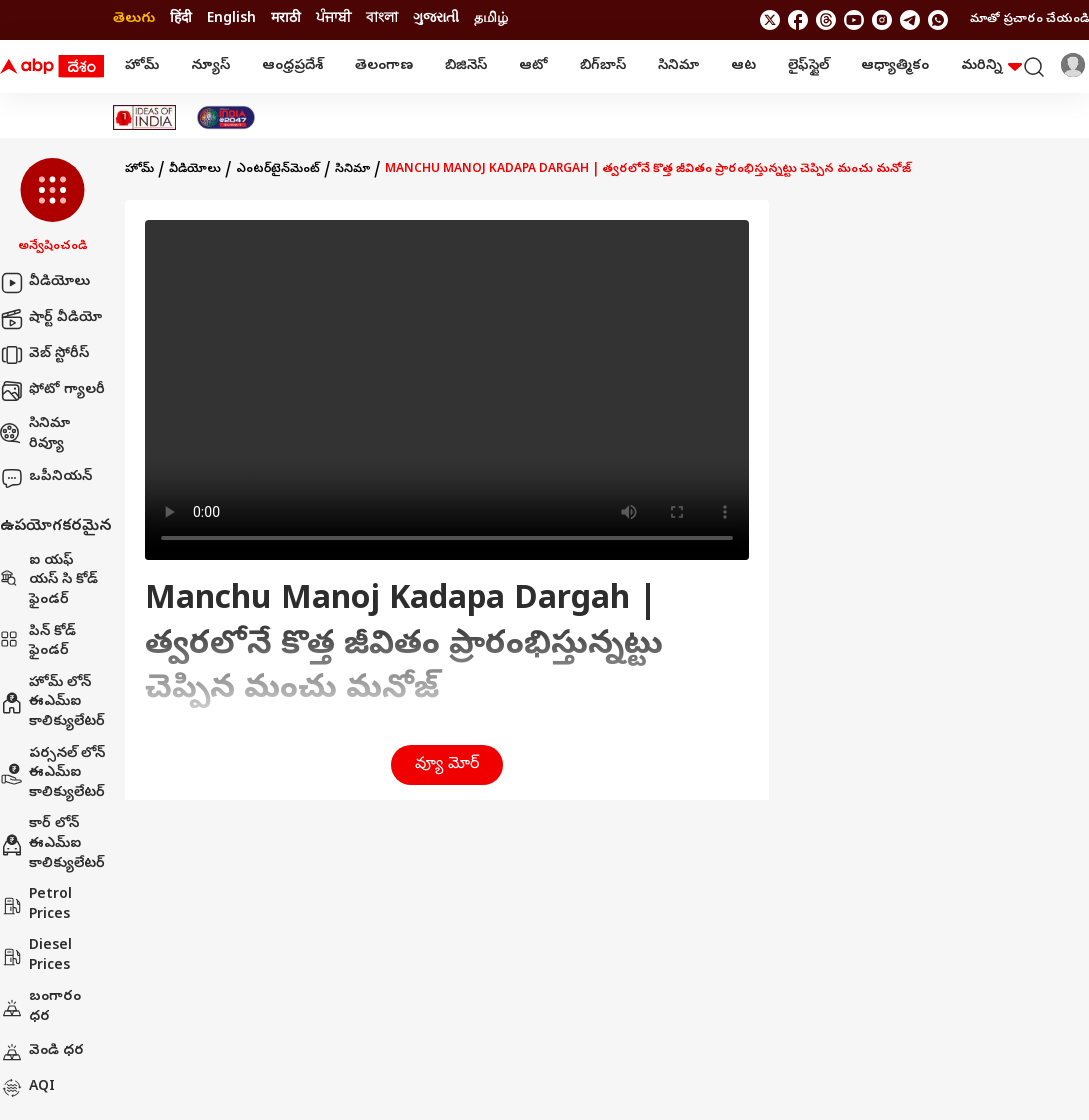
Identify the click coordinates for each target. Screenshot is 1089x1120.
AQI (27, 1088)
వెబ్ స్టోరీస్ (44, 355)
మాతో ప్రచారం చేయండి (1029, 20)
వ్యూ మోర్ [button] (447, 765)
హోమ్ (142, 66)
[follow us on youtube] (854, 20)
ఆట (743, 66)
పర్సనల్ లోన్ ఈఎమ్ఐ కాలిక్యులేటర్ (52, 774)
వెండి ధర (42, 1052)
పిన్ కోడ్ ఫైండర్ (38, 642)
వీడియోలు (45, 283)
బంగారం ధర (40, 1007)
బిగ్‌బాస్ (603, 66)
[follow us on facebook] (798, 20)
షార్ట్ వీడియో (51, 319)
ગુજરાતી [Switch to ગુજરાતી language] (436, 19)
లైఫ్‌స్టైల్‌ (808, 66)
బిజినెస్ (466, 66)
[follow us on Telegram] (910, 20)
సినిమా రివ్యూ (35, 434)
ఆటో (533, 66)
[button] (52, 207)
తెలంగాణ (384, 66)
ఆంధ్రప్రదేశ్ (292, 66)
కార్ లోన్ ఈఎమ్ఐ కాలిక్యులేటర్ (52, 844)
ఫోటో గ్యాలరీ (52, 391)
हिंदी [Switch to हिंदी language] (181, 19)
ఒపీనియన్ (46, 478)
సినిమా (678, 66)
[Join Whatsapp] (938, 20)
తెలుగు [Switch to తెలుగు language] (134, 19)
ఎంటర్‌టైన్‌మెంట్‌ (278, 170)
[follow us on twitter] (770, 20)
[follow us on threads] (826, 20)
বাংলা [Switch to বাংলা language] (382, 19)
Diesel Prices (36, 956)
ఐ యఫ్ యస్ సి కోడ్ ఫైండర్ (49, 581)
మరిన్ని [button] (991, 66)
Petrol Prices (36, 905)
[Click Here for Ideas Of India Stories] (144, 117)
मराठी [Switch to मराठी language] (286, 19)
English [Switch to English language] (231, 19)
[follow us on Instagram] (882, 20)
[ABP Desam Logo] (52, 67)
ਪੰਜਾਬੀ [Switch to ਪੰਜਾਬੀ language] (333, 19)
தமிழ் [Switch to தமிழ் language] (491, 19)
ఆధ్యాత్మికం (895, 66)
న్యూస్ (210, 66)
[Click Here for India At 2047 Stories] (226, 117)
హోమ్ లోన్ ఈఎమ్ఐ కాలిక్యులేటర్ (52, 703)
